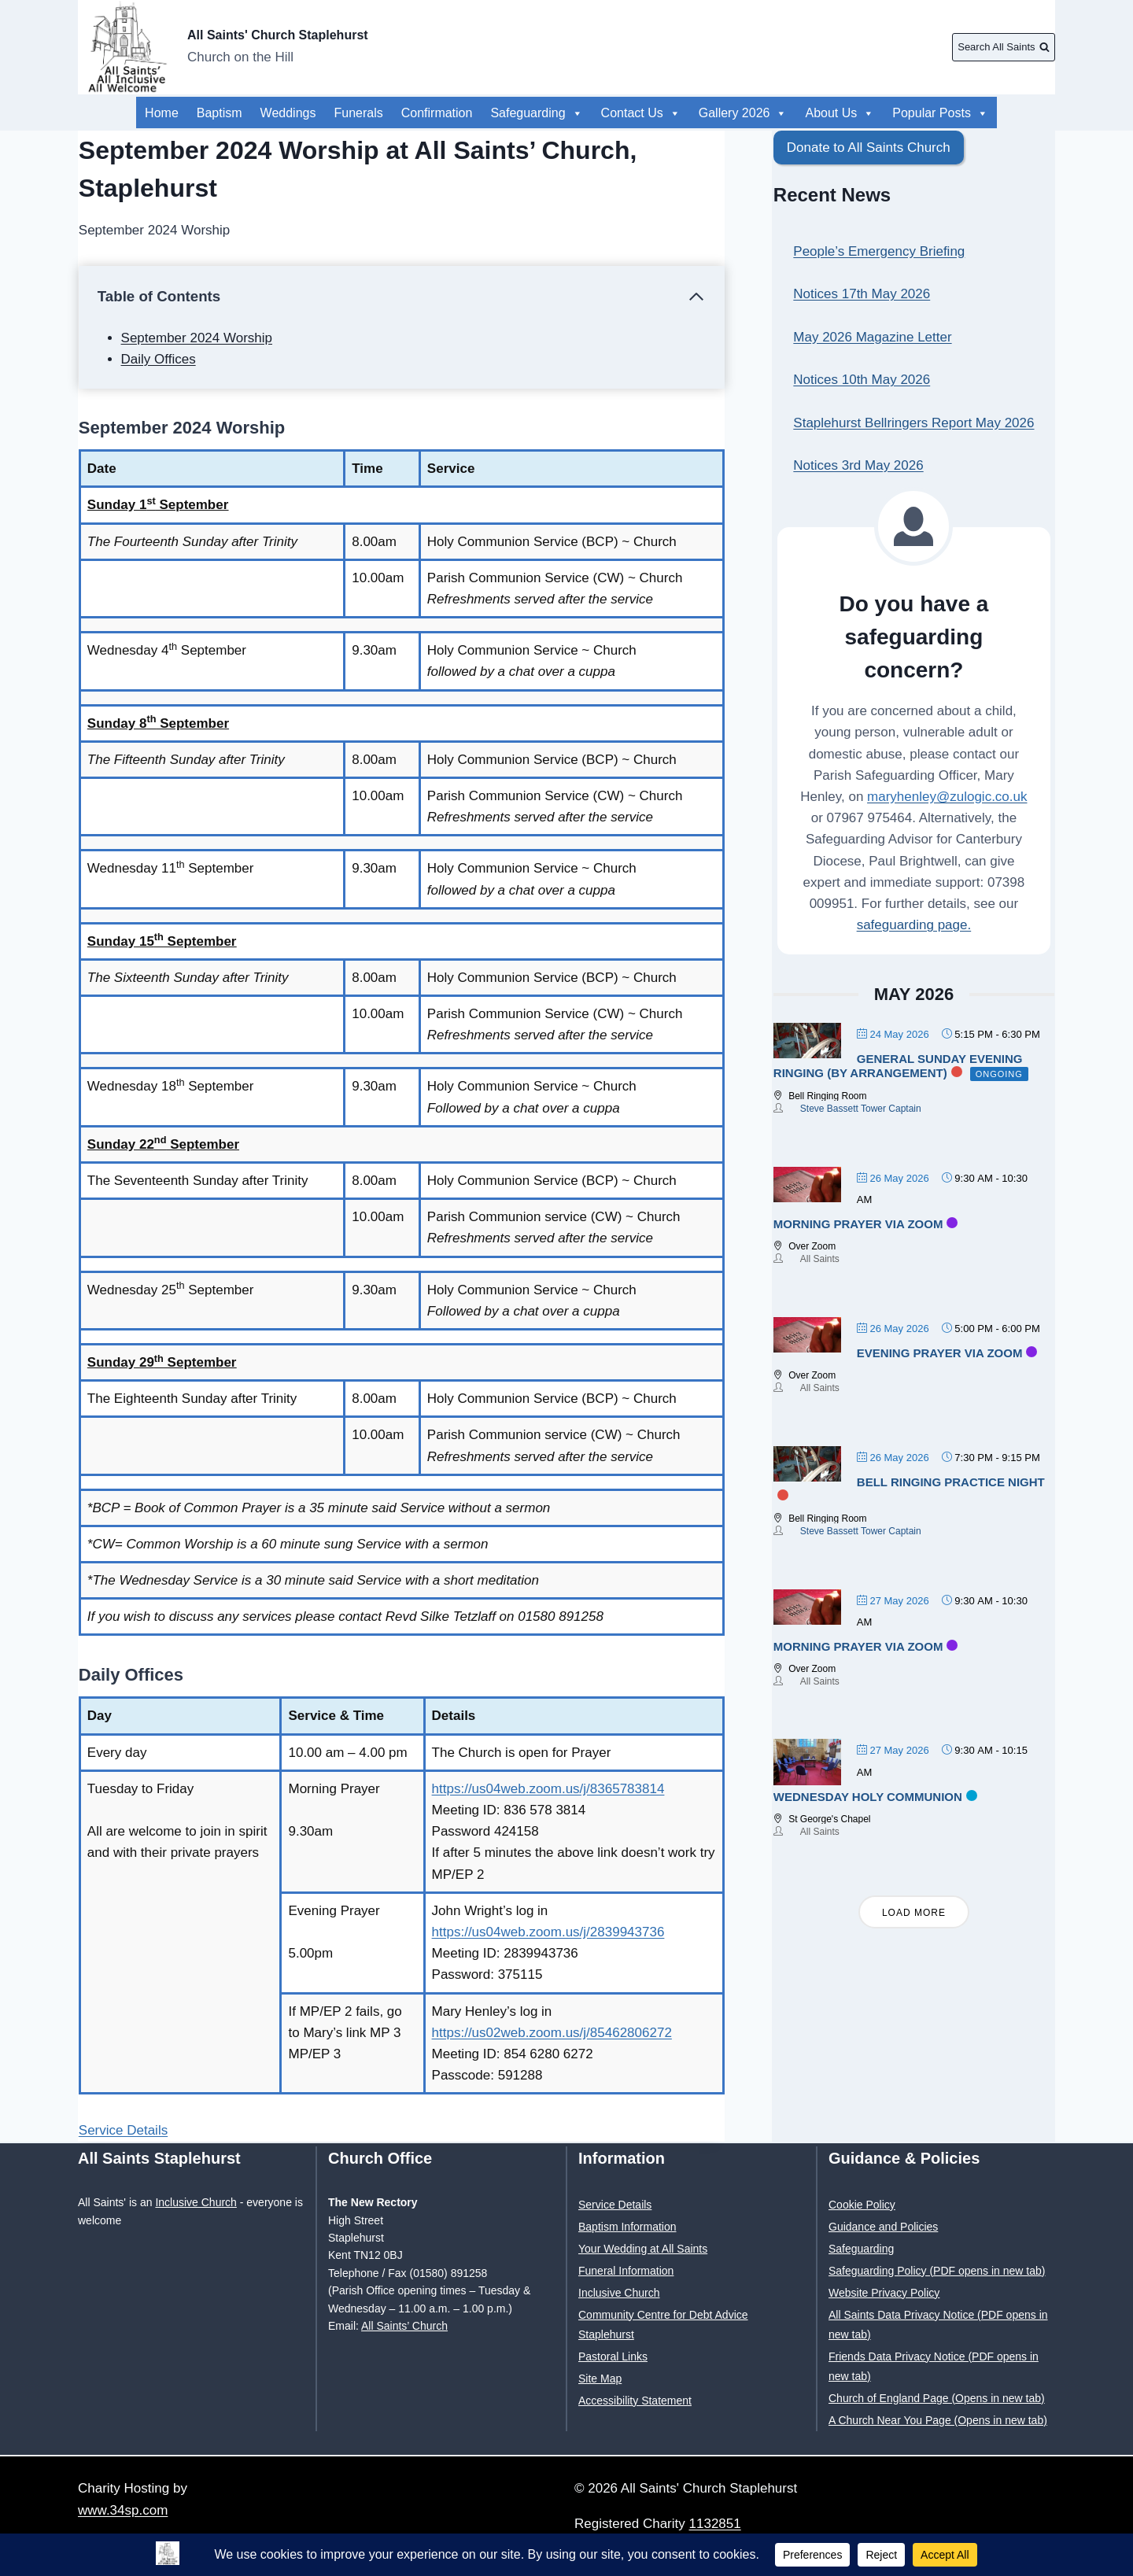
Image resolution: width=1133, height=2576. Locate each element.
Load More (914, 1912)
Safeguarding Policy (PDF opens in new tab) (937, 2270)
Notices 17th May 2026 (861, 293)
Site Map (600, 2378)
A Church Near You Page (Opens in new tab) (938, 2420)
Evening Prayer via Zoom (940, 1353)
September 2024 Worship (196, 337)
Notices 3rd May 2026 (858, 465)
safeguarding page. (914, 924)
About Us (953, 113)
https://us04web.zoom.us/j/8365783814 (548, 1788)
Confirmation (437, 113)
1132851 (715, 2523)
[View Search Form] (1003, 47)
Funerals (358, 113)
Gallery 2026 (743, 113)
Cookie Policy (862, 2204)
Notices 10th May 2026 (861, 379)
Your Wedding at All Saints (642, 2248)
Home (162, 113)
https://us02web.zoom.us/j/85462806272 (552, 2032)
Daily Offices (158, 359)
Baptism (219, 113)
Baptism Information (627, 2226)
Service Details (123, 2130)
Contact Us (641, 113)
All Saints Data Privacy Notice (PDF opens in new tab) (938, 2324)
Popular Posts (853, 113)
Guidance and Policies (883, 2226)
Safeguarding (536, 113)
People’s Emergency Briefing (879, 251)
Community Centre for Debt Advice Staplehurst (663, 2324)
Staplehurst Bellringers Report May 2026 (913, 422)
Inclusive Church (196, 2202)
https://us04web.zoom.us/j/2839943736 (548, 1932)
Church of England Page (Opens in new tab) (937, 2398)
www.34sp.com (123, 2510)
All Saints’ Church (404, 2326)
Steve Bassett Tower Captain (860, 1108)
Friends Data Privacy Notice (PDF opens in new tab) (934, 2366)
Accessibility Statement (635, 2400)
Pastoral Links (613, 2356)
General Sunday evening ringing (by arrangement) (898, 1065)
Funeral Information (626, 2270)
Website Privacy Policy (884, 2292)
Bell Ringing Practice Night (951, 1482)
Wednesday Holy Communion (867, 1796)
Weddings (288, 113)
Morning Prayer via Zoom (858, 1224)
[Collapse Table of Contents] (402, 296)
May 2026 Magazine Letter (872, 337)
